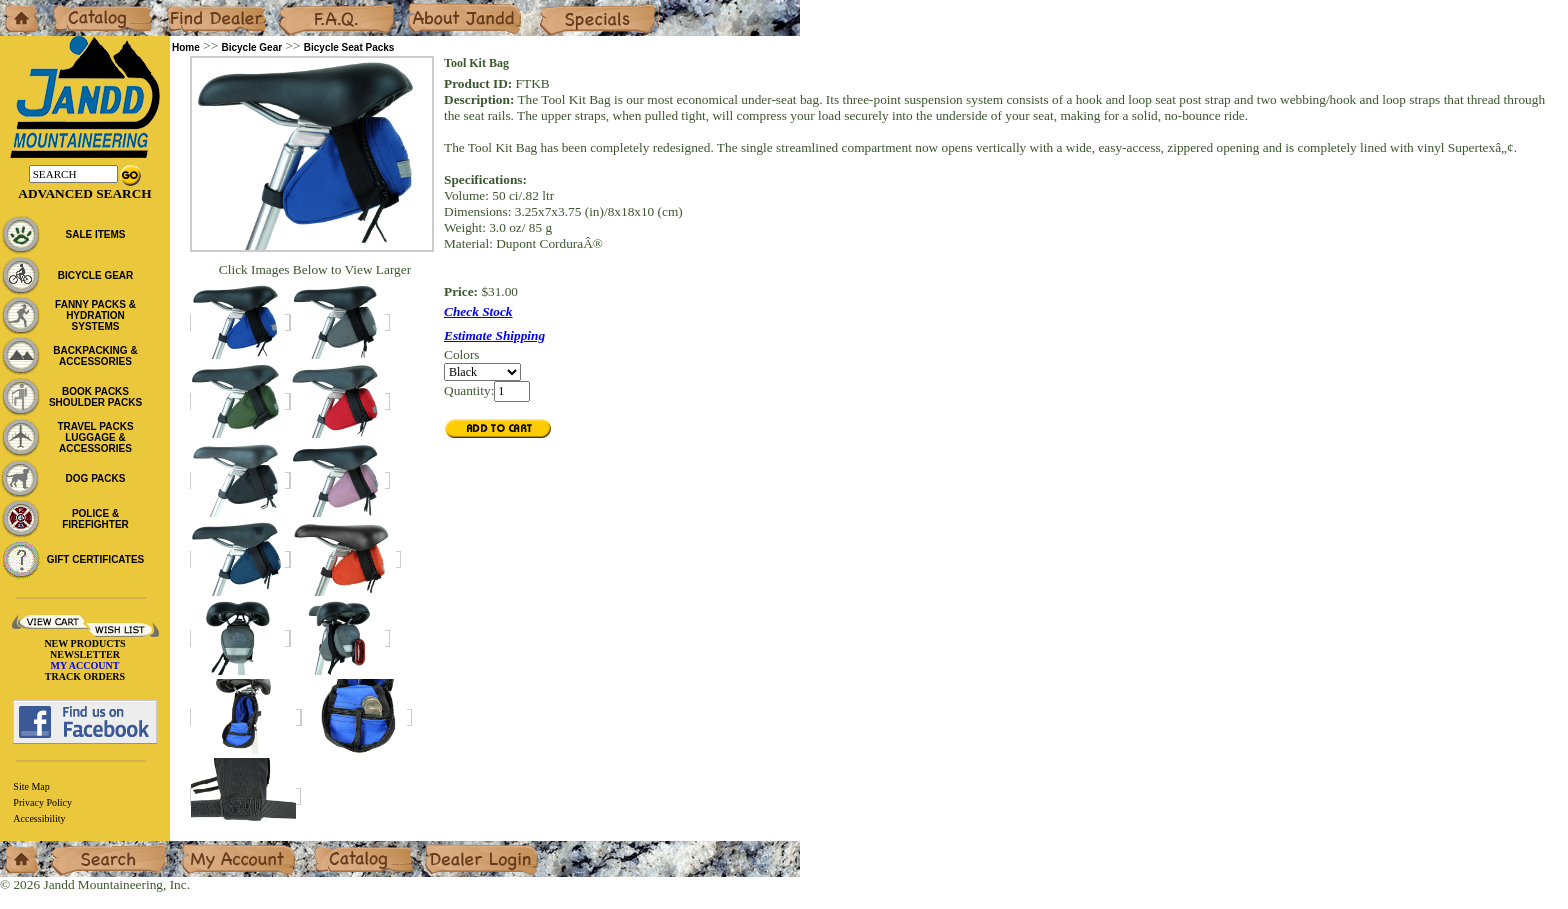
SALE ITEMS (95, 234)
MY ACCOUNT (85, 665)
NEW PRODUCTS (84, 643)
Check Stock (478, 311)
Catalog (71, 7)
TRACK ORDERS (85, 676)
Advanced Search (84, 193)
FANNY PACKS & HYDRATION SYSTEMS (95, 315)
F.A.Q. (296, 7)
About (423, 7)
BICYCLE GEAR (96, 275)
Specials (561, 7)
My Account (214, 848)
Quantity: (469, 390)
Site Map (31, 786)
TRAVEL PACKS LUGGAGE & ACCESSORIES (95, 437)
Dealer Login (460, 848)
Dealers (185, 7)
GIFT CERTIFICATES (96, 559)
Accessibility (39, 818)
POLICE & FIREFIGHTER (95, 519)
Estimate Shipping (494, 335)
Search (69, 848)
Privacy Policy (42, 802)
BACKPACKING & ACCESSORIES (95, 356)
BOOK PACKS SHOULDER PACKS (95, 397)
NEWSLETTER (85, 654)
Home (16, 7)
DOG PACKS (96, 478)
